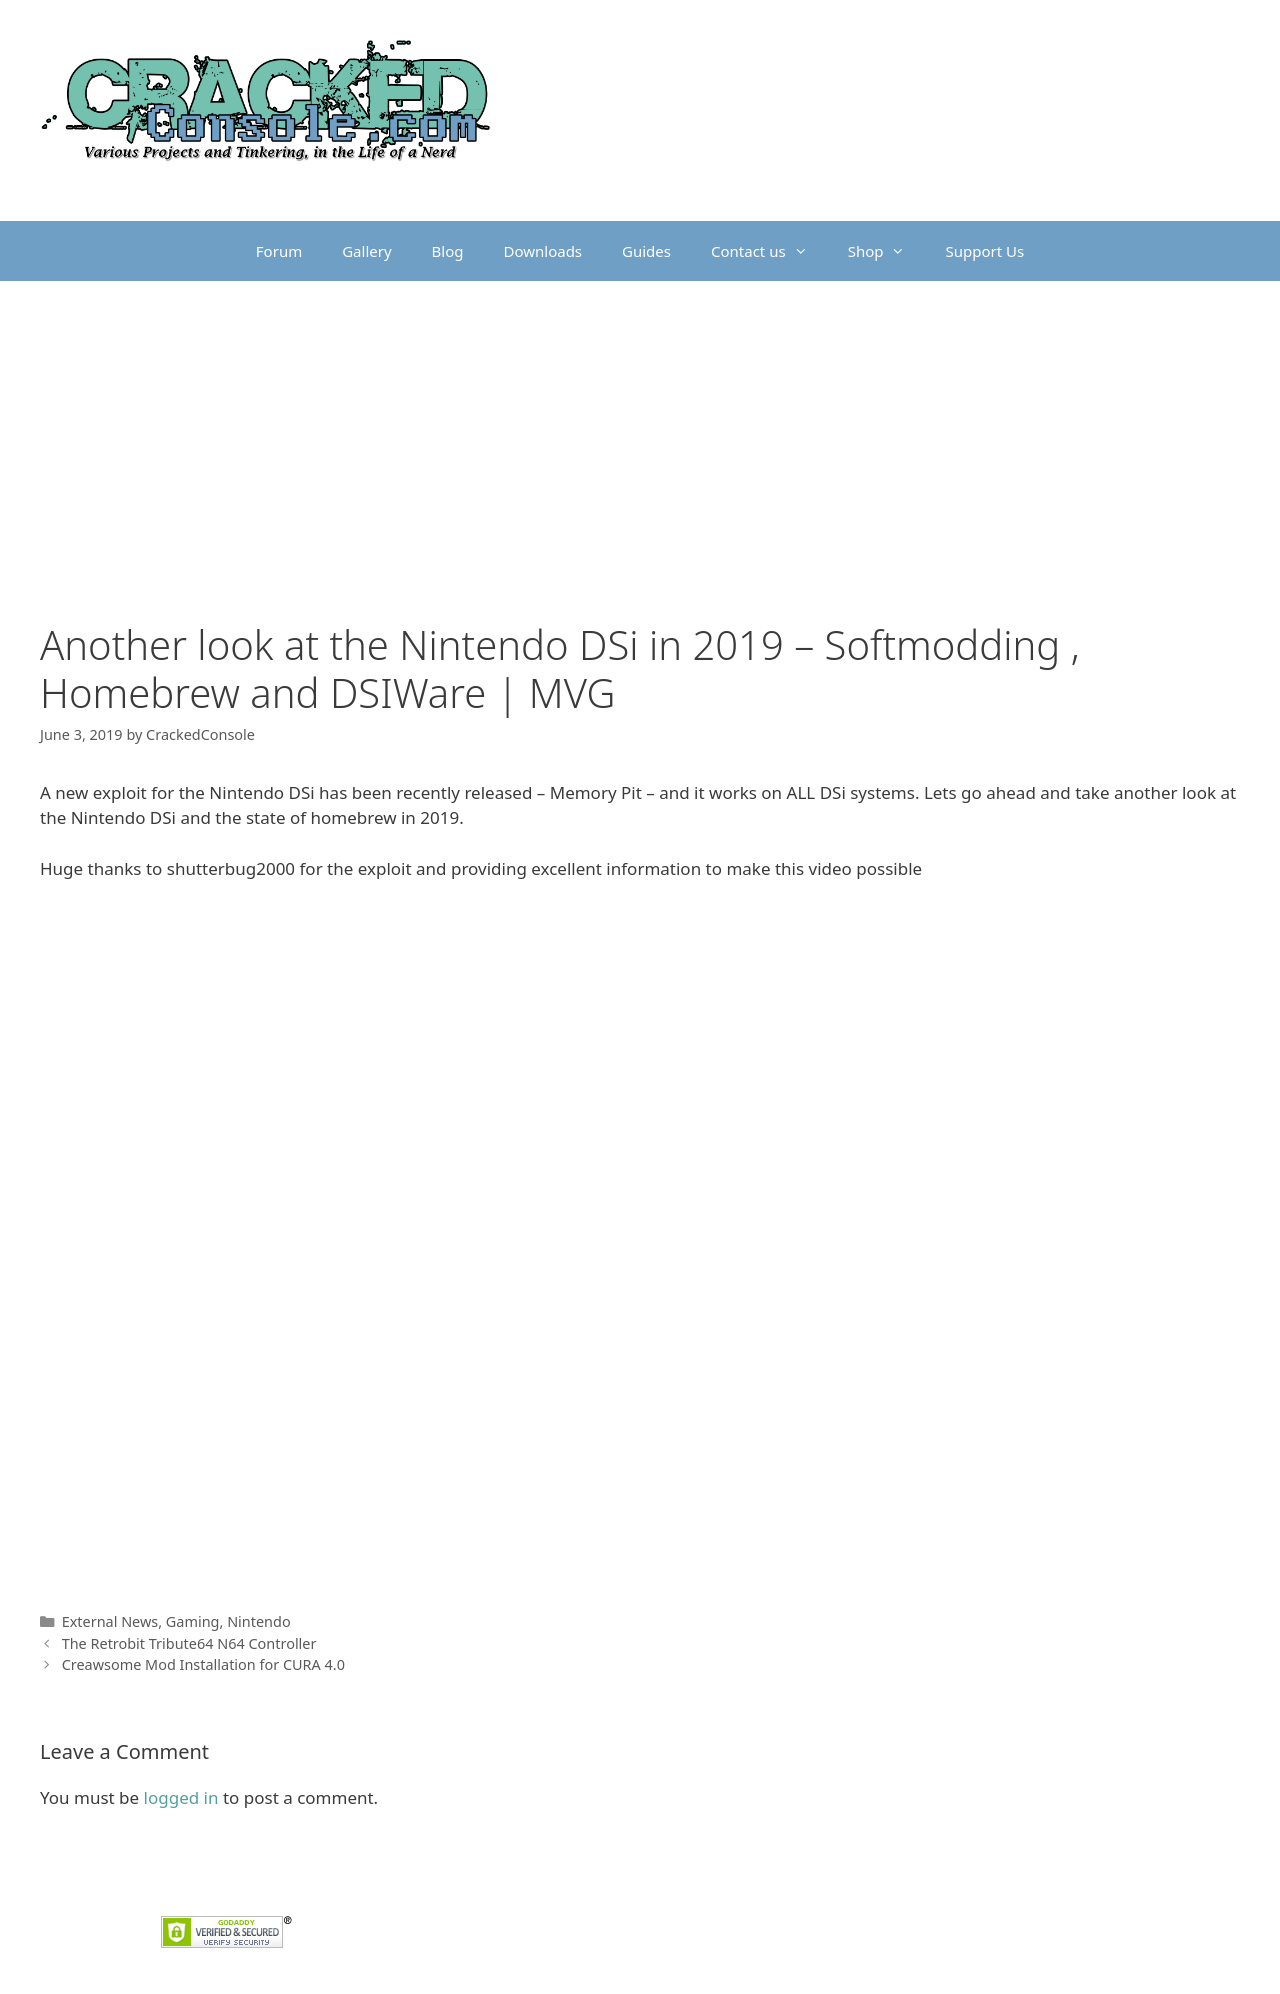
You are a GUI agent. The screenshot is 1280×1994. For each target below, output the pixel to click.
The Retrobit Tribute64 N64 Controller (189, 1643)
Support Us (984, 251)
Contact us (769, 251)
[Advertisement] (640, 431)
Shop (887, 251)
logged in (181, 1797)
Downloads (543, 251)
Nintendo (259, 1621)
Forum (279, 251)
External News (110, 1621)
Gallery (366, 251)
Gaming (193, 1621)
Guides (646, 251)
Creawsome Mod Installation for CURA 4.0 (203, 1664)
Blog (448, 251)
